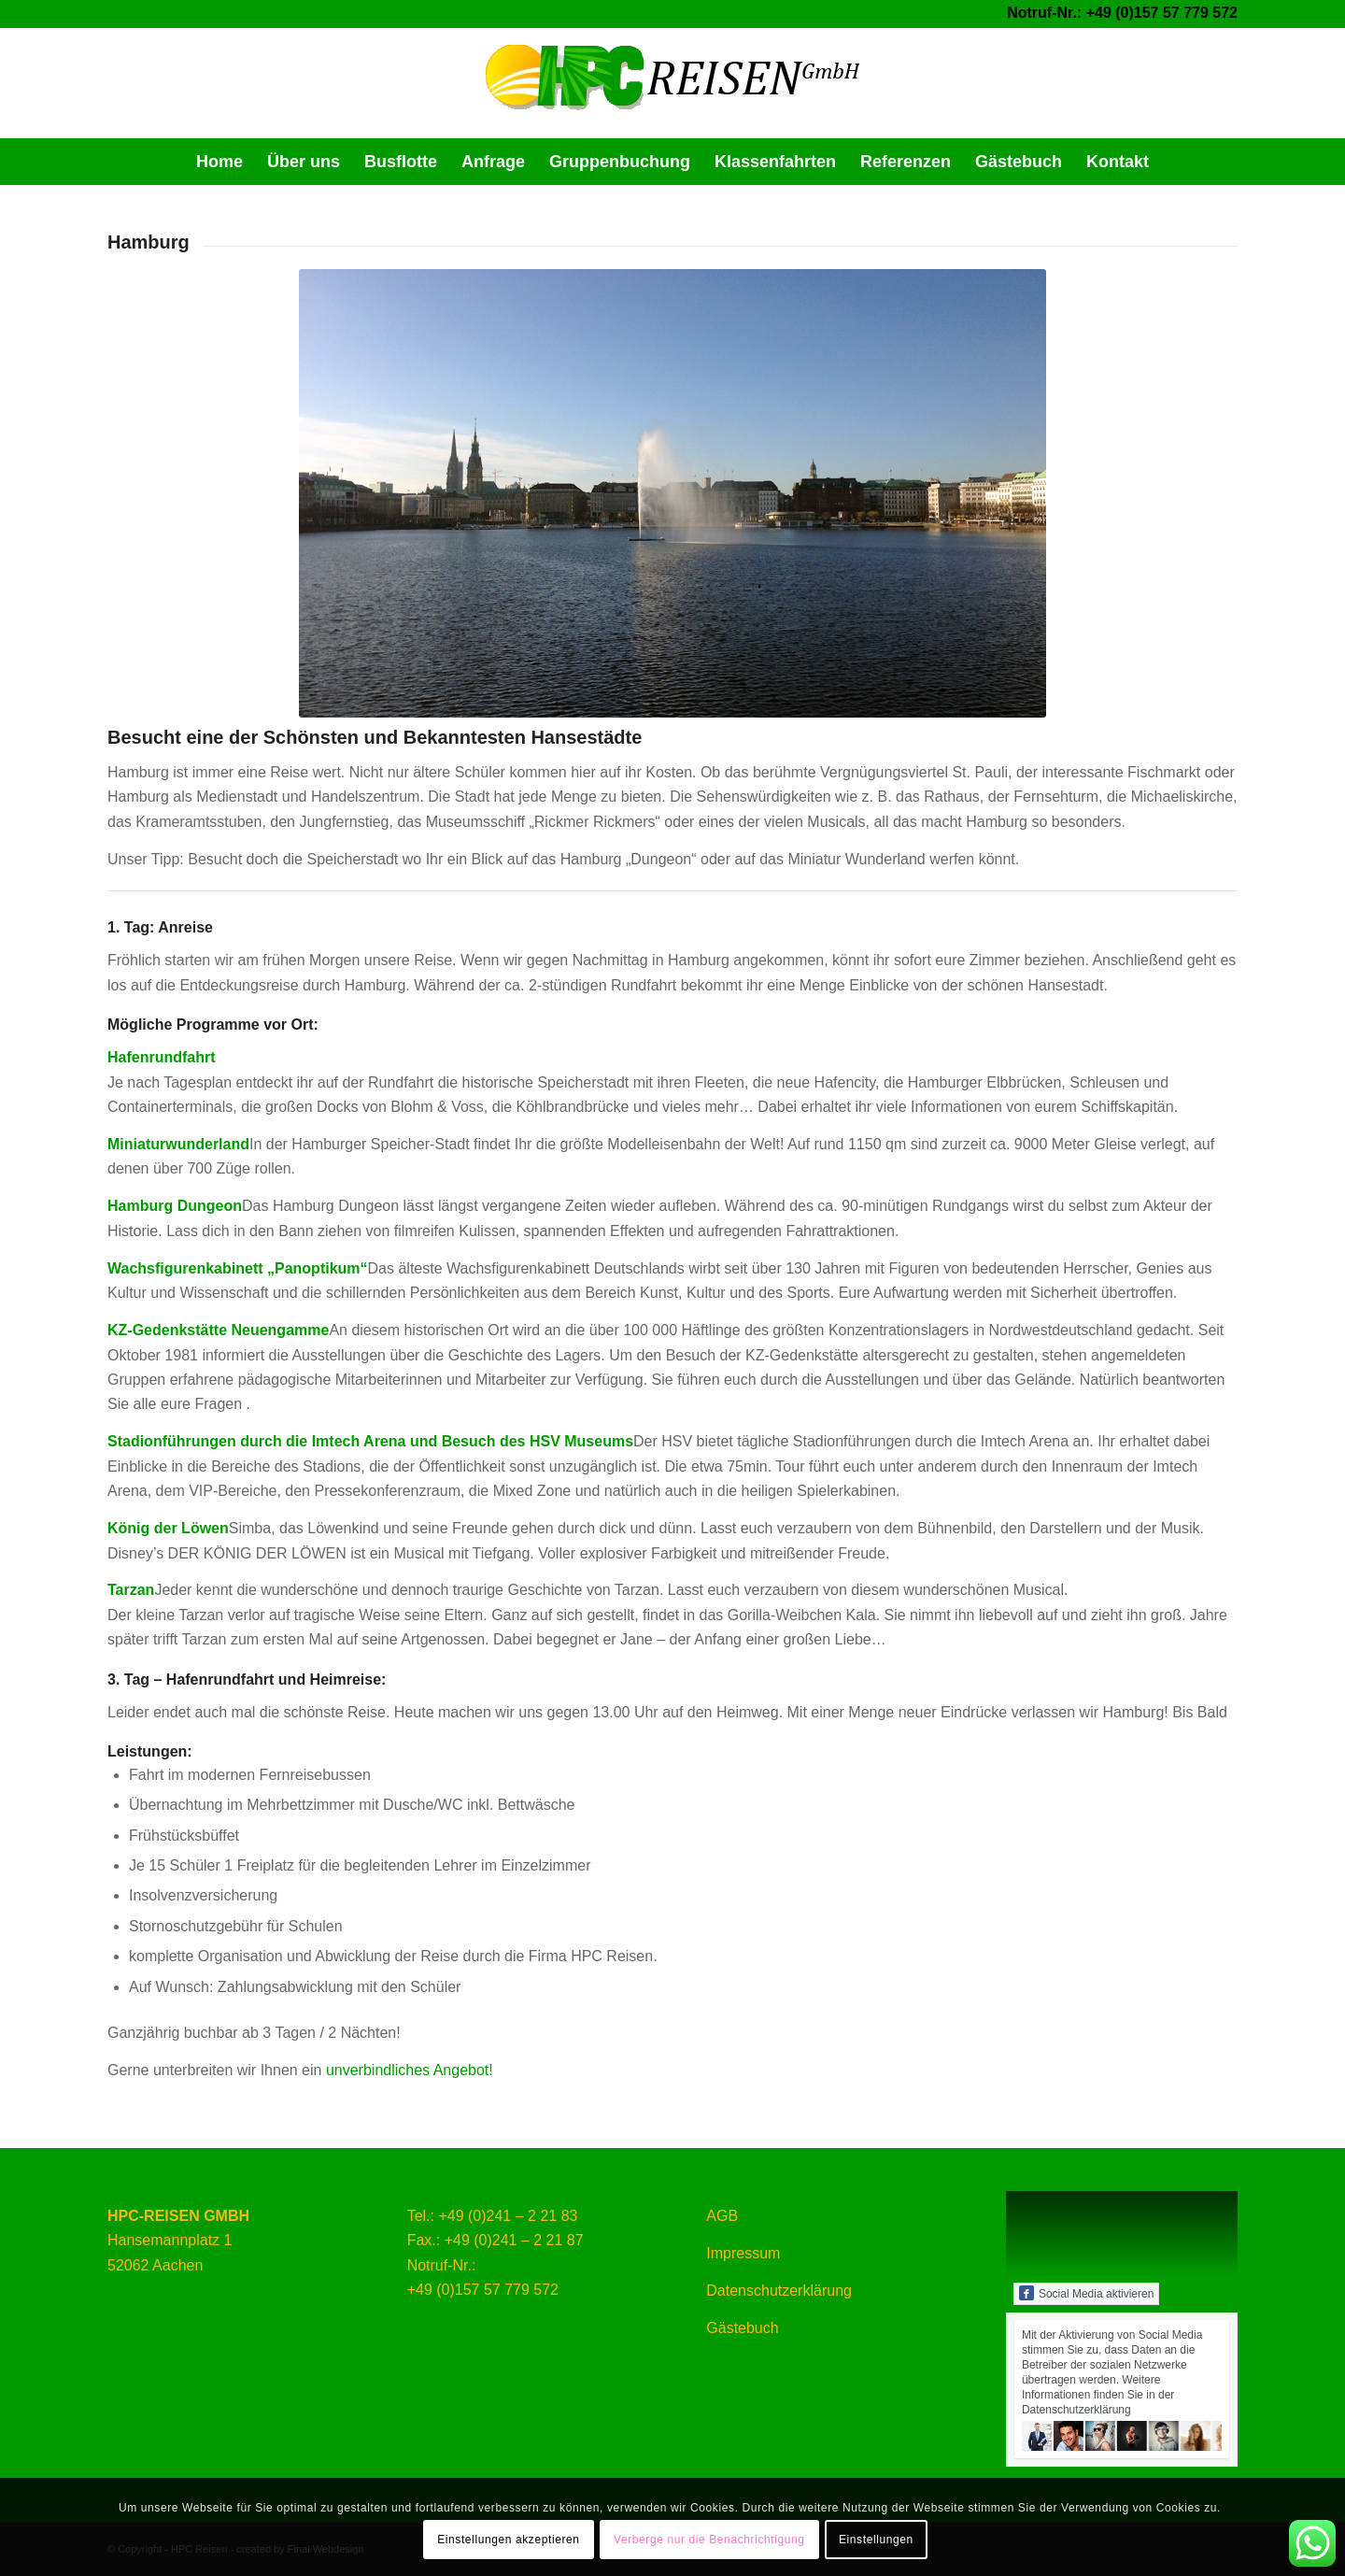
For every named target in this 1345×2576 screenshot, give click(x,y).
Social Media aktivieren (1086, 2292)
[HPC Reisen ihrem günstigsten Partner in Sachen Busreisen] (672, 83)
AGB (722, 2216)
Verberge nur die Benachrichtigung (709, 2539)
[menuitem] (219, 161)
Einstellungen (876, 2539)
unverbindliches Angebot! (409, 2070)
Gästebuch (742, 2328)
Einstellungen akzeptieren (508, 2539)
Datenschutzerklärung (779, 2290)
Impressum (743, 2253)
